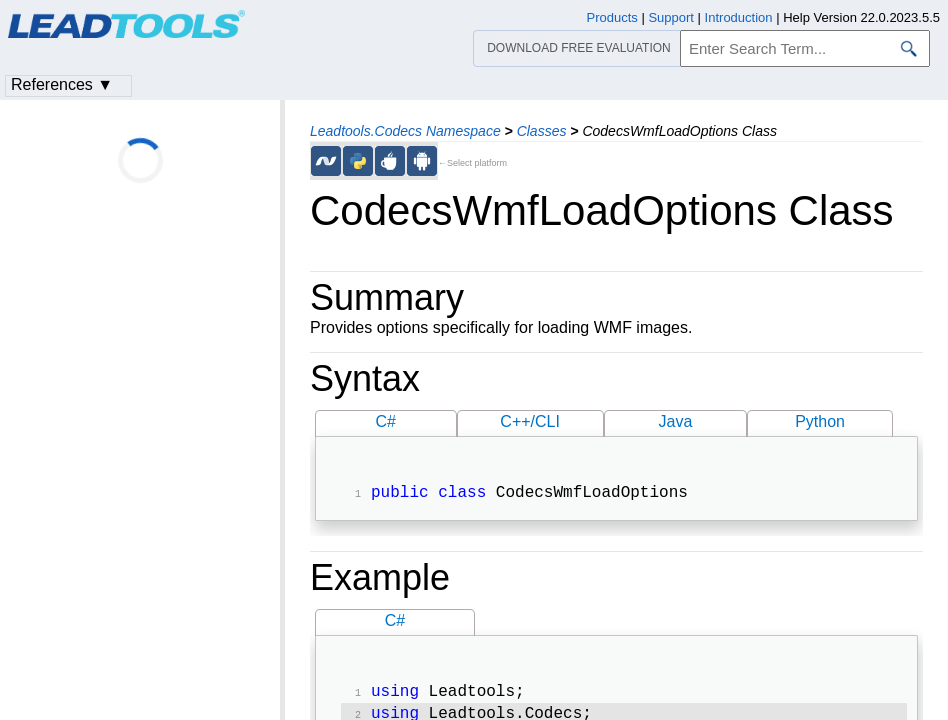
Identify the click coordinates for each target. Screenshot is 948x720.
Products (612, 17)
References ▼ (62, 84)
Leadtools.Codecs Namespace (405, 131)
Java (676, 421)
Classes (542, 131)
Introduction (739, 17)
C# (386, 421)
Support (671, 17)
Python (820, 421)
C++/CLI (530, 421)
